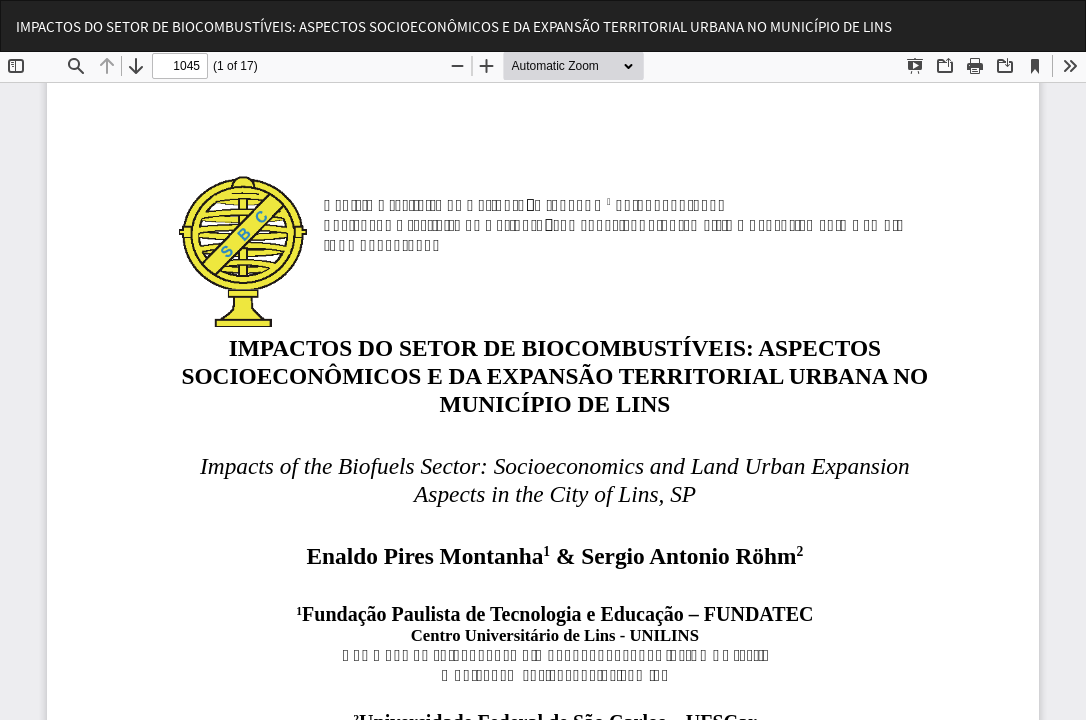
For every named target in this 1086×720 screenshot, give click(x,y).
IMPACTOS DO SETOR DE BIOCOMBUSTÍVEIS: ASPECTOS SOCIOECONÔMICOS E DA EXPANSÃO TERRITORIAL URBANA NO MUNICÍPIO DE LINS (454, 26)
